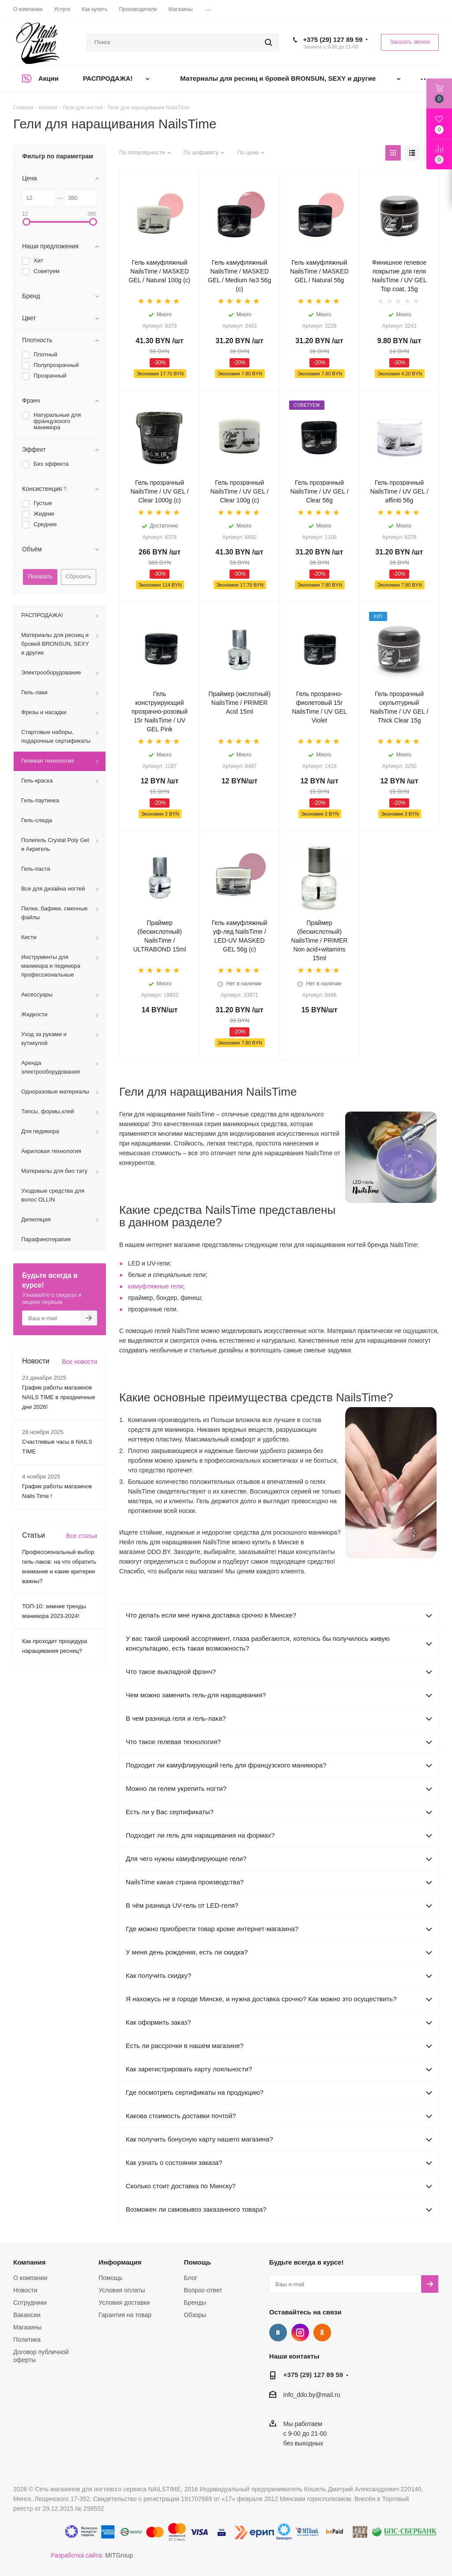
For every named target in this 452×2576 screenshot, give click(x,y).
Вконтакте (278, 2332)
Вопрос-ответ (203, 2290)
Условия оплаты (121, 2290)
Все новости (79, 1361)
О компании (30, 2277)
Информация (119, 2262)
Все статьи (81, 1535)
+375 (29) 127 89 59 (332, 39)
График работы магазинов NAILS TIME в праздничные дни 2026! (58, 1397)
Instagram (300, 2332)
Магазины (27, 2327)
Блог (190, 2277)
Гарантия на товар (124, 2314)
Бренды (195, 2302)
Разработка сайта (76, 2555)
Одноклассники (322, 2332)
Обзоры (195, 2314)
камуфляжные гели (155, 1286)
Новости (25, 2290)
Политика (27, 2339)
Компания (29, 2262)
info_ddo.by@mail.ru (311, 2394)
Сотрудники (30, 2302)
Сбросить (78, 576)
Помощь (110, 2277)
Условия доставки (124, 2302)
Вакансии (27, 2314)
